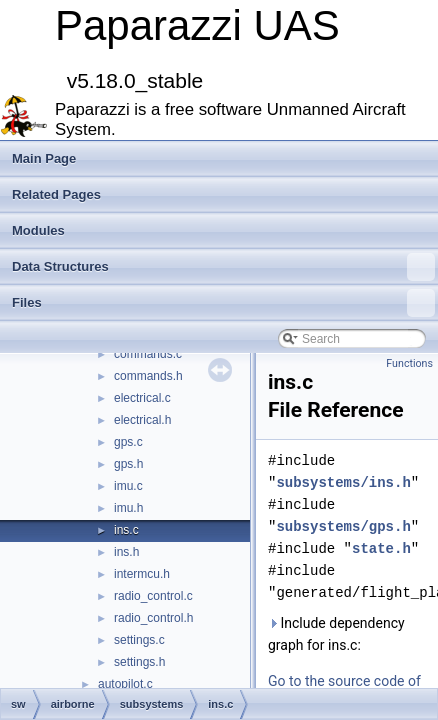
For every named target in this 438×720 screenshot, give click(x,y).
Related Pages (56, 194)
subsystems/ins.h (343, 482)
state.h (381, 548)
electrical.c (142, 398)
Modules (38, 230)
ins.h (126, 552)
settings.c (139, 640)
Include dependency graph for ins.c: (336, 634)
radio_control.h (153, 618)
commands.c (148, 354)
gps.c (128, 442)
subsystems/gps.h (343, 526)
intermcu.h (142, 574)
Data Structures (223, 267)
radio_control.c (153, 596)
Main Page (44, 158)
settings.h (139, 662)
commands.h (148, 376)
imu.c (128, 486)
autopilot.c (125, 684)
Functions (409, 363)
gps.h (128, 464)
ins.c (126, 530)
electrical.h (142, 420)
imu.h (128, 508)
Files (223, 303)
